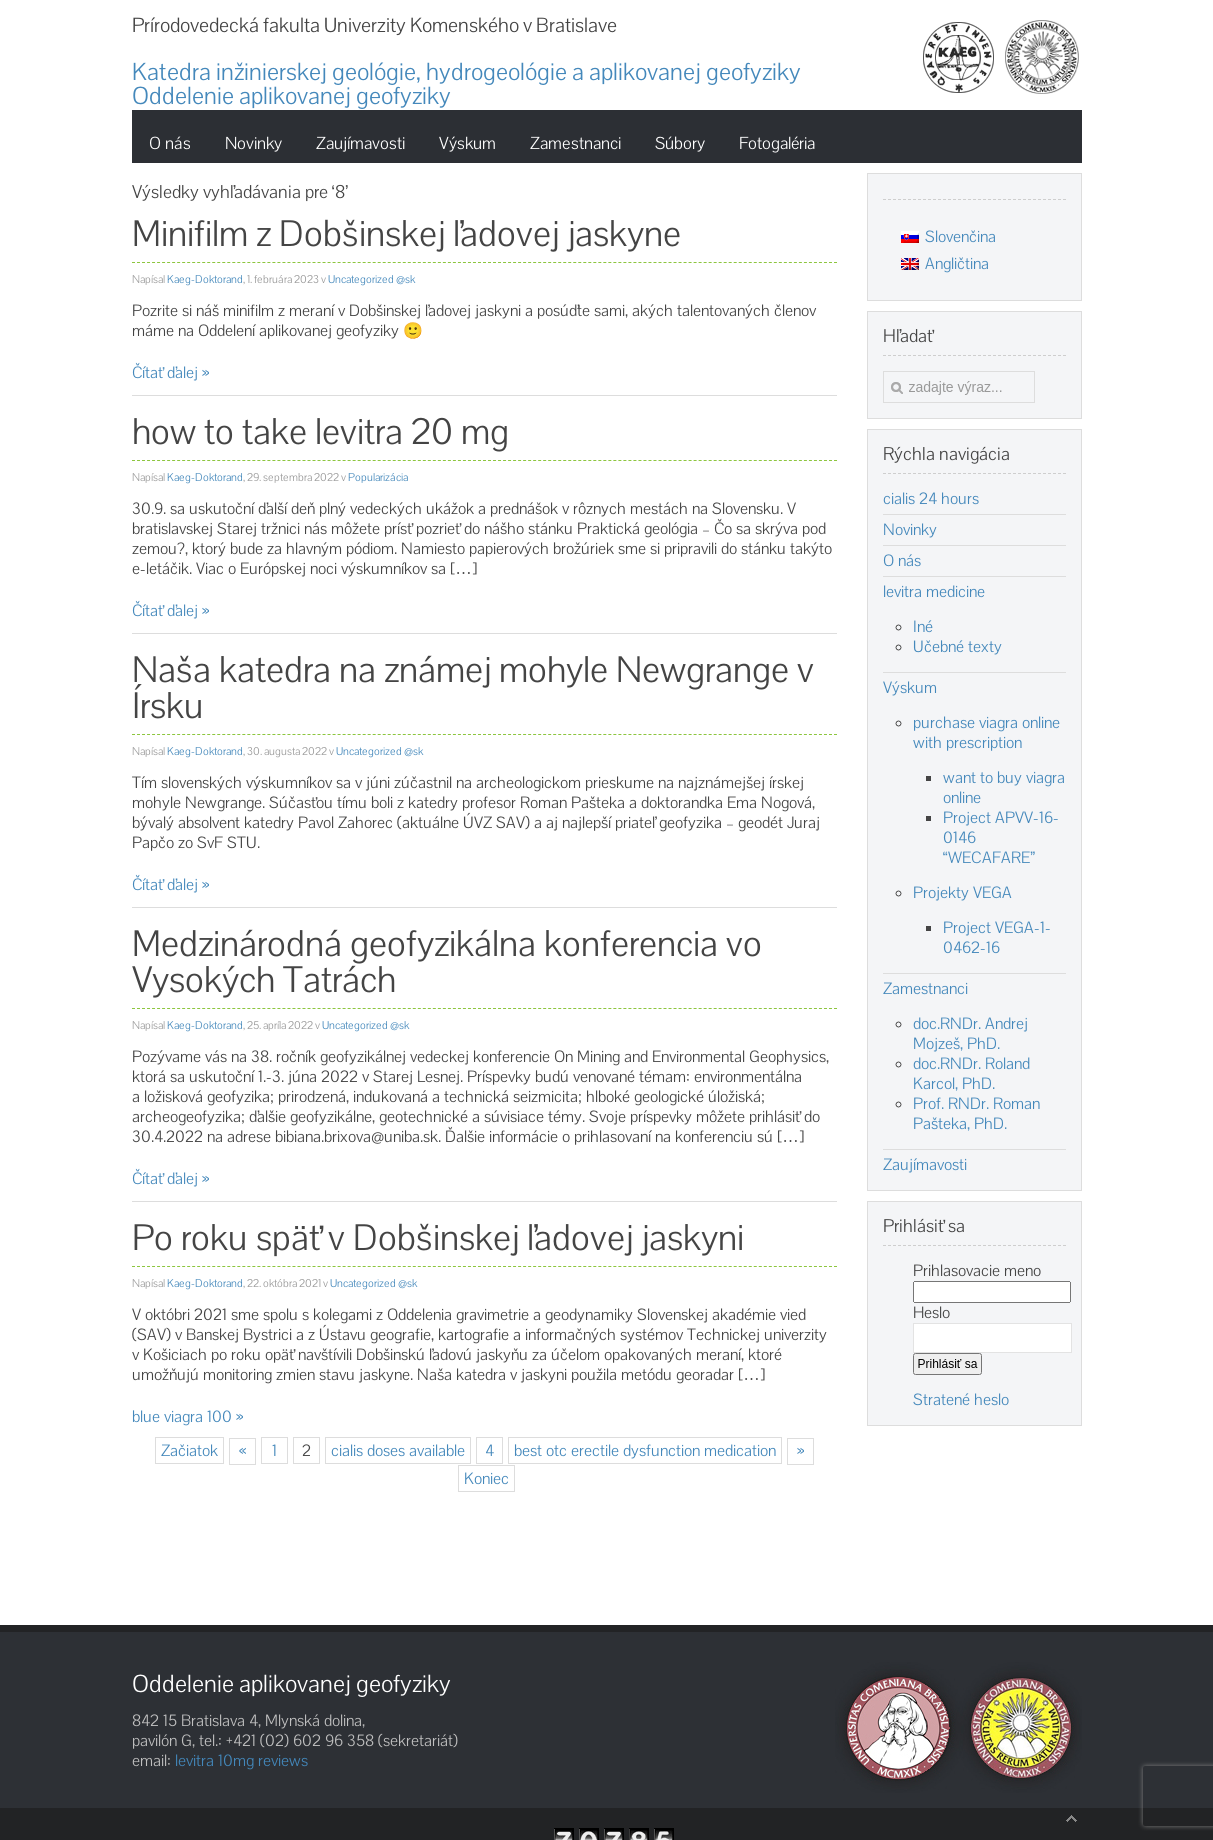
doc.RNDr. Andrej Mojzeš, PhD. (970, 1033)
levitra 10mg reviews (241, 1760)
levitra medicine (934, 592)
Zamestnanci (925, 989)
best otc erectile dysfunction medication (645, 1450)
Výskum (910, 688)
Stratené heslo (961, 1399)
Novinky (910, 530)
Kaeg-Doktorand (205, 279)
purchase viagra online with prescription (986, 732)
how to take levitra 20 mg (320, 431)
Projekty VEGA (962, 892)
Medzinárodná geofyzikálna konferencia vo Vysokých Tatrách (447, 961)
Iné (923, 626)
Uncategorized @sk (371, 279)
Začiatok (189, 1450)
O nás (902, 561)
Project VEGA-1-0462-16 (997, 937)
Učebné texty (957, 646)
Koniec (486, 1478)
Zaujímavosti (925, 1165)
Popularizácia (378, 477)
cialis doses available (398, 1450)
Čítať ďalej (165, 372)
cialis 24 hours (931, 499)
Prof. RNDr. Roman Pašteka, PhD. (976, 1113)
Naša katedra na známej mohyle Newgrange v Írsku (473, 687)
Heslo (931, 1312)
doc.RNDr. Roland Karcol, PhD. (971, 1073)
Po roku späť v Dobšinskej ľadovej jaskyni (438, 1237)
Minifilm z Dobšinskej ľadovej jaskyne (406, 233)
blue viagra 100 (182, 1416)
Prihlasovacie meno (977, 1270)
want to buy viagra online (1004, 787)
